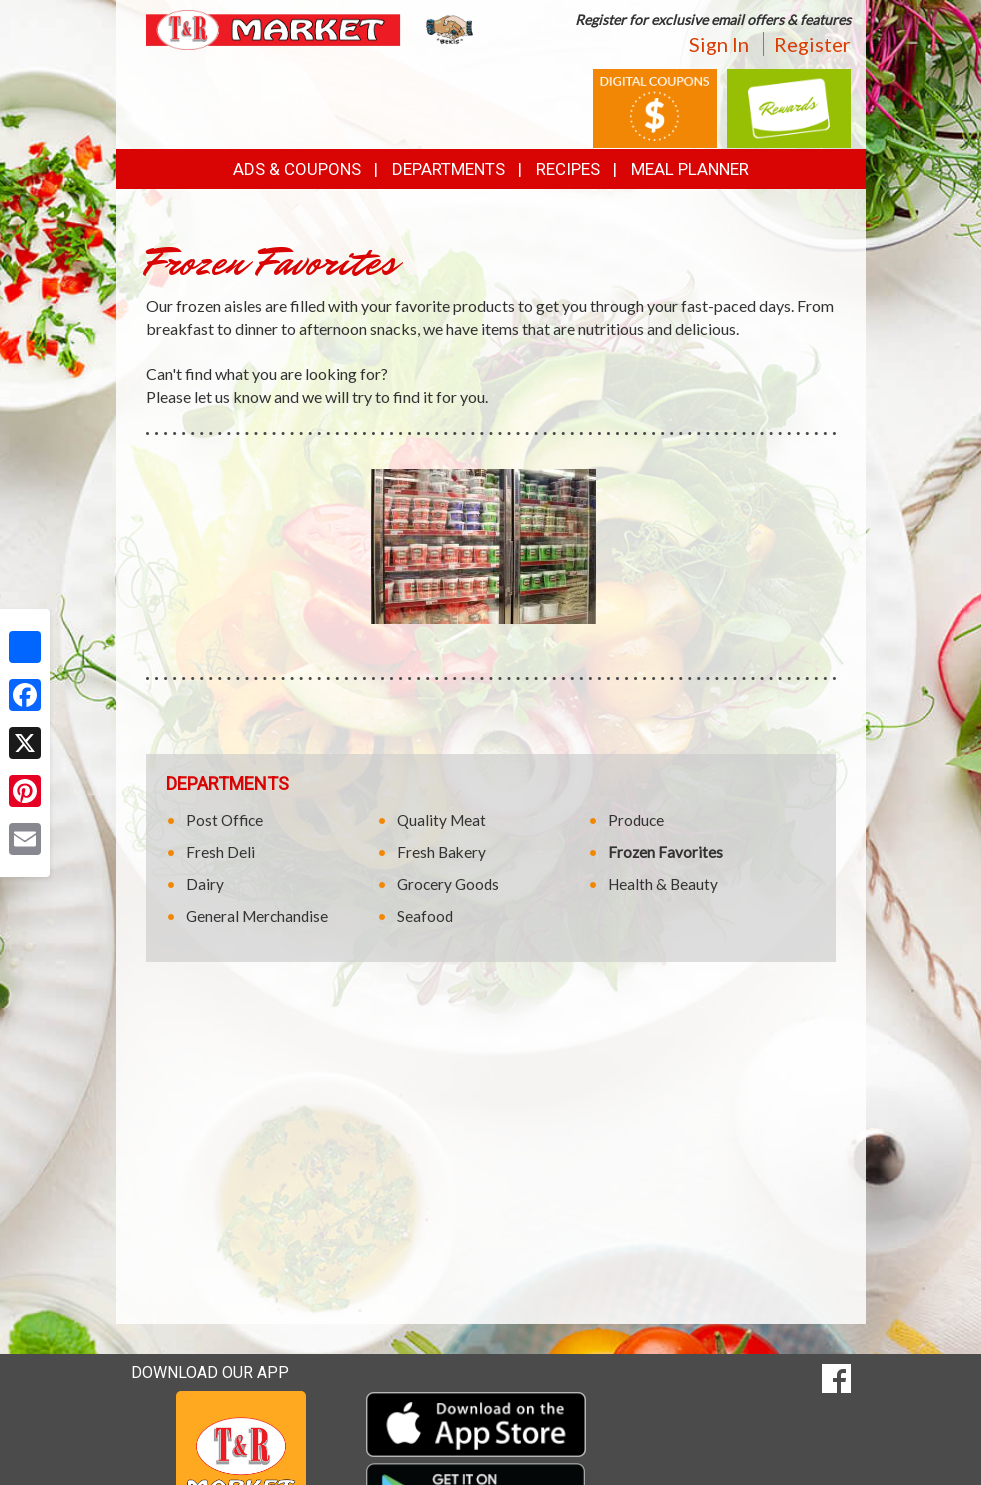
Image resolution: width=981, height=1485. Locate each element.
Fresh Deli (220, 852)
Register (812, 44)
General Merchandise (257, 916)
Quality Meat (441, 820)
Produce (636, 820)
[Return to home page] (311, 28)
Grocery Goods (448, 884)
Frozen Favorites (665, 852)
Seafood (425, 916)
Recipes (568, 169)
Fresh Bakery (441, 852)
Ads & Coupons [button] (297, 169)
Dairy (205, 884)
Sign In (719, 44)
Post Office (224, 820)
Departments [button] (448, 169)
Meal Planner (690, 169)
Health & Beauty (663, 884)
